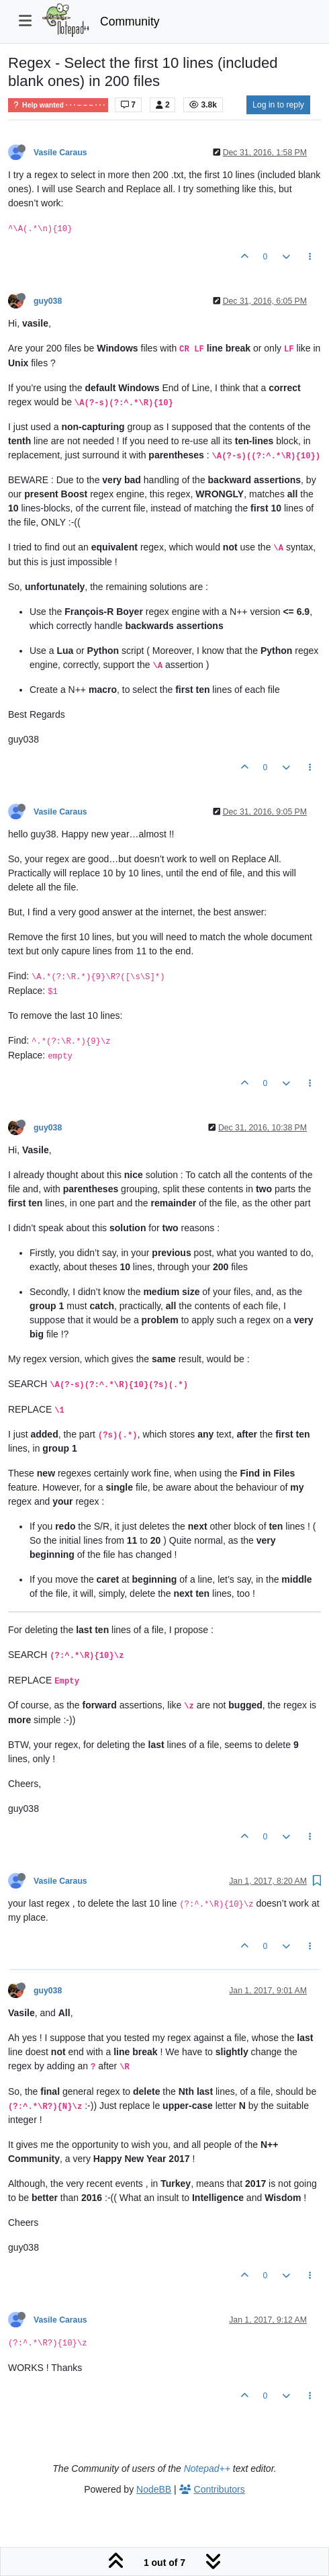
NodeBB (153, 2489)
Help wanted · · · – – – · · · (58, 105)
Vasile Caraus (60, 152)
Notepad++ (207, 2468)
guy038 (48, 301)
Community (130, 21)
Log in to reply (278, 105)
